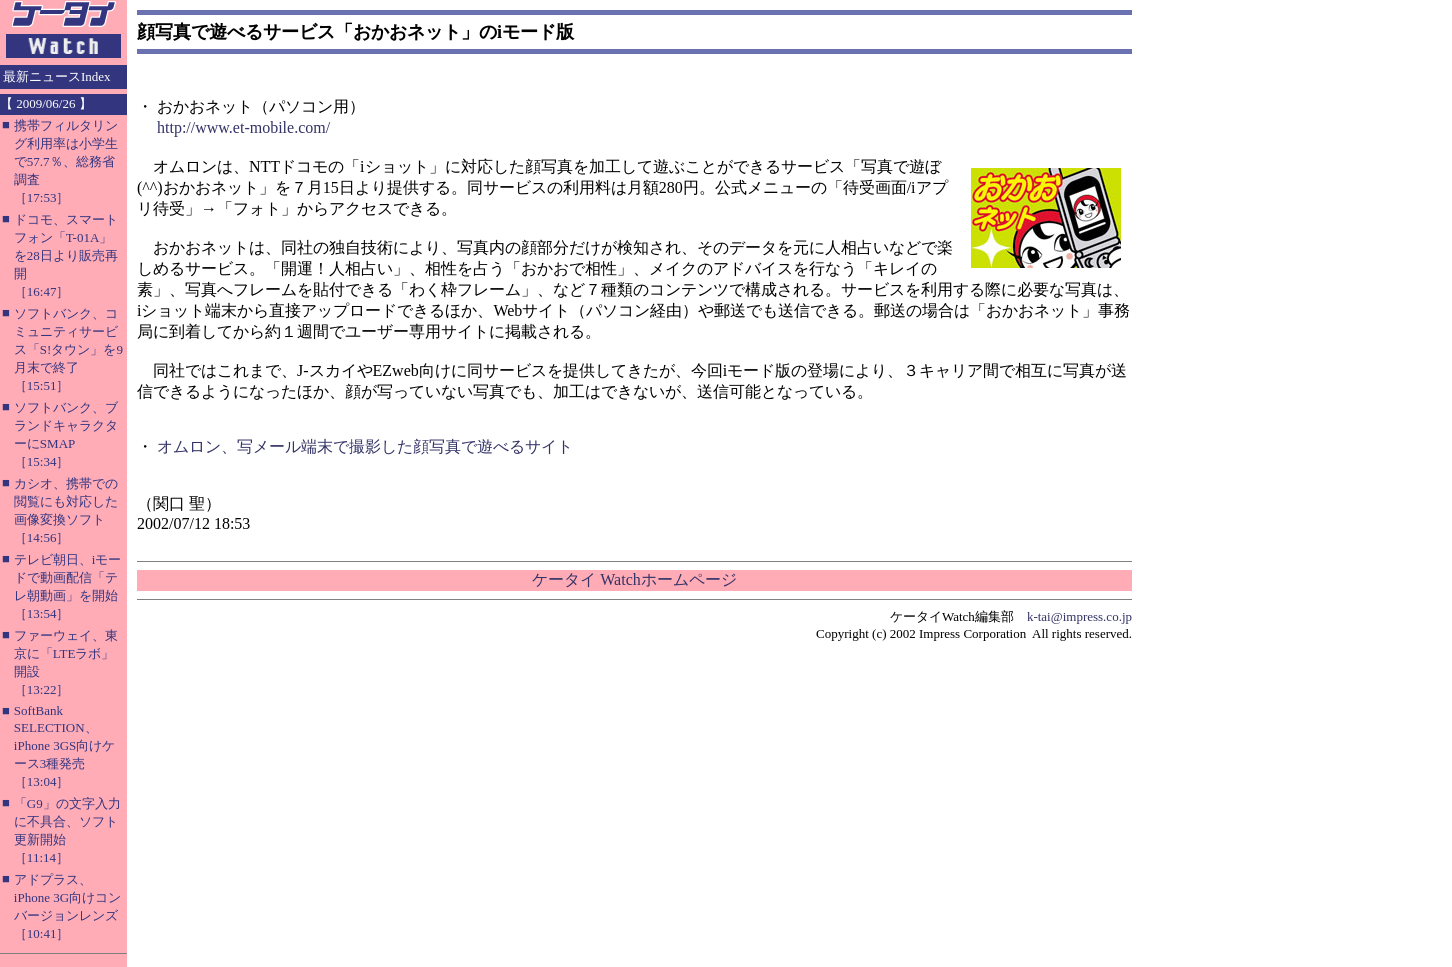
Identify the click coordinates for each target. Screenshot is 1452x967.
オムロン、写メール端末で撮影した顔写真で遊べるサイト (365, 446)
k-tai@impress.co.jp (1079, 616)
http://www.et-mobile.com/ (243, 127)
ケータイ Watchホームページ (634, 579)
